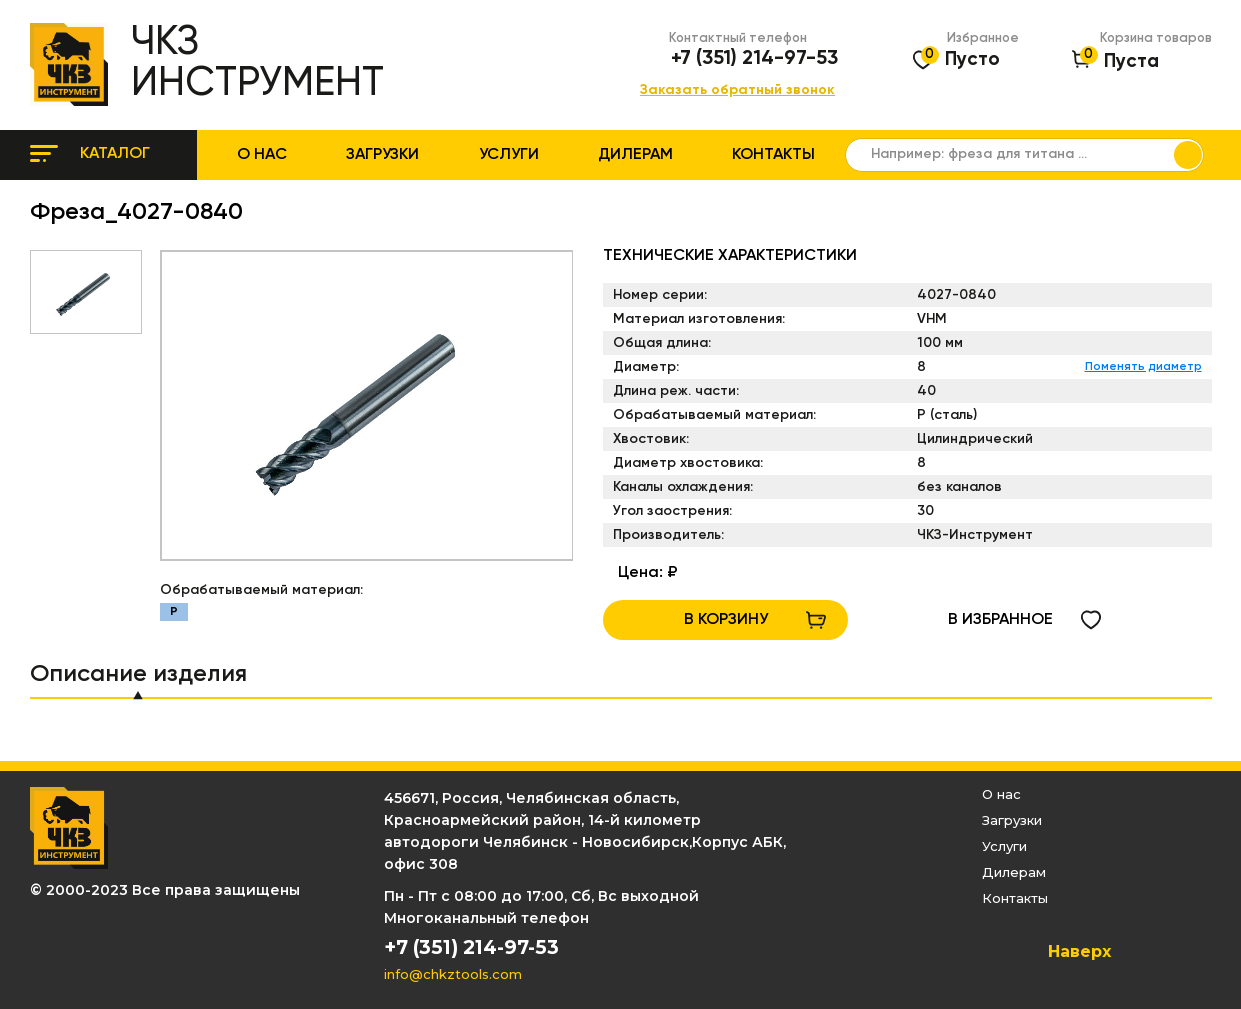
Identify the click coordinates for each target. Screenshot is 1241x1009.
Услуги (509, 155)
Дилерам (635, 155)
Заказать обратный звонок (737, 90)
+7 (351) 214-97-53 (754, 59)
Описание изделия (138, 674)
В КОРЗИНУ (726, 620)
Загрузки (382, 155)
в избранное (1000, 620)
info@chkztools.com (453, 974)
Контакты (773, 155)
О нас (262, 155)
